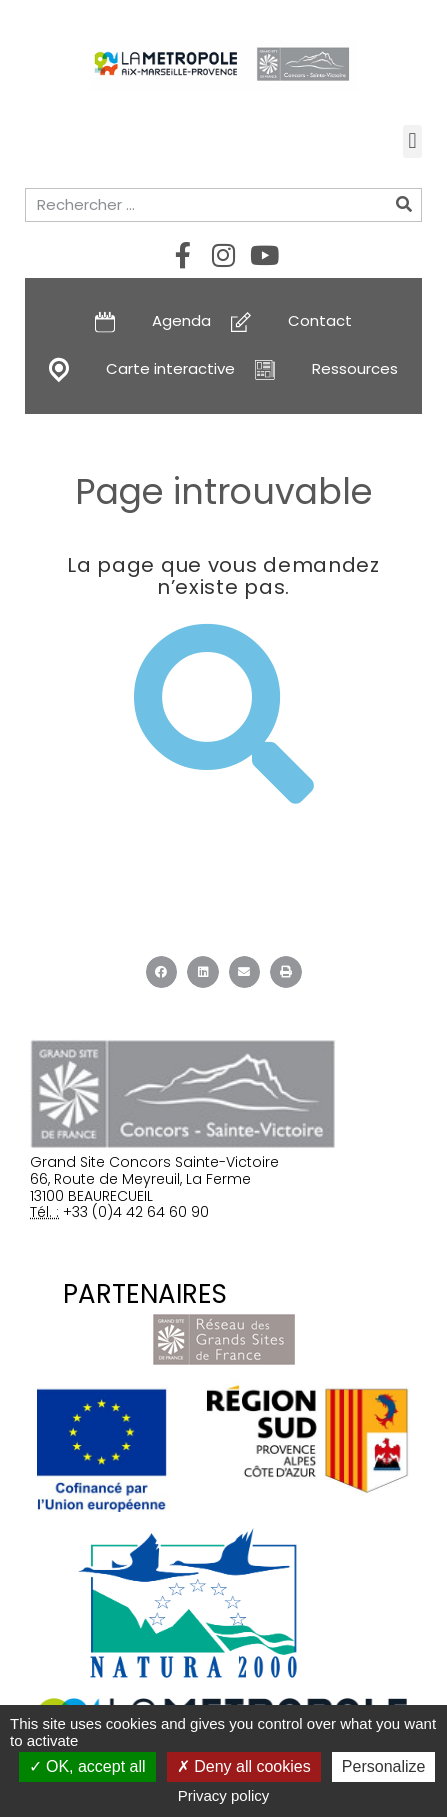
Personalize (384, 1766)
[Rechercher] (404, 205)
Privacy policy (224, 1795)
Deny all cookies (244, 1766)
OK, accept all (87, 1766)
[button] (412, 141)
